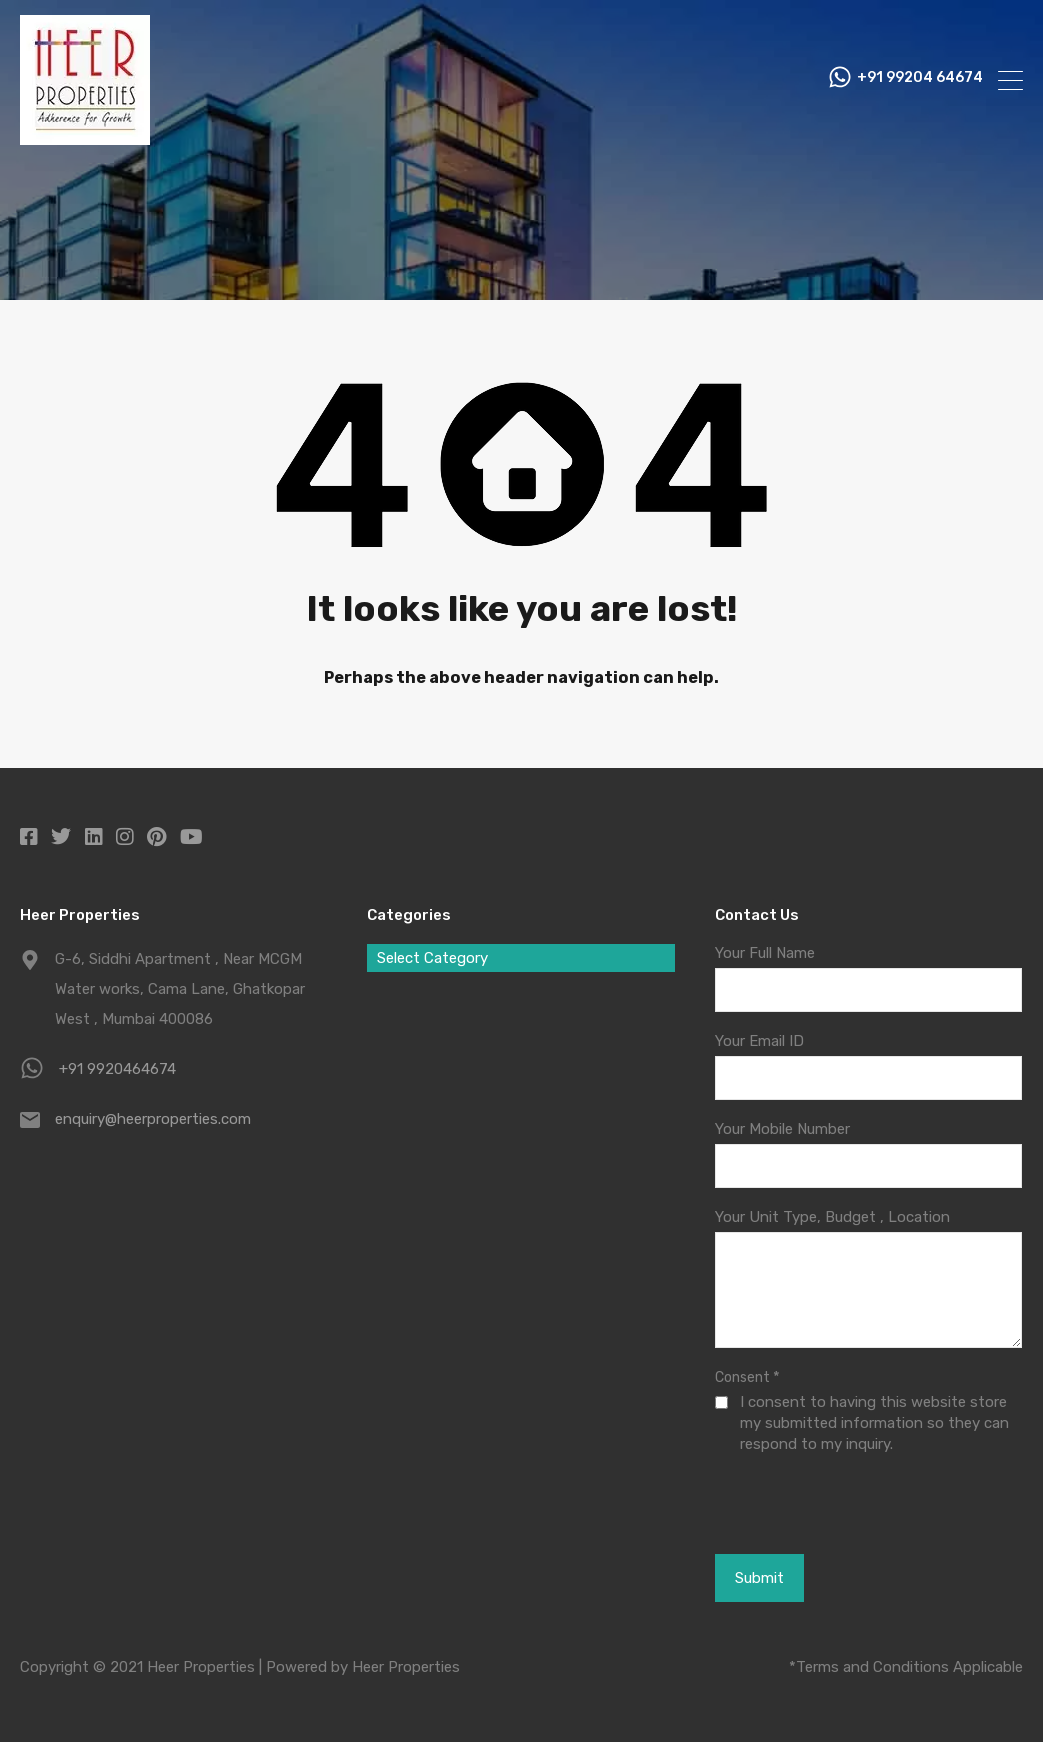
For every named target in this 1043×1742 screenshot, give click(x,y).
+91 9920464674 (117, 1069)
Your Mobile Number (782, 1129)
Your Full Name (765, 953)
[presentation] (824, 1503)
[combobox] (520, 958)
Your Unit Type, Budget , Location (832, 1217)
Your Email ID (759, 1041)
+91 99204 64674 (920, 80)
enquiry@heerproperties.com (153, 1119)
